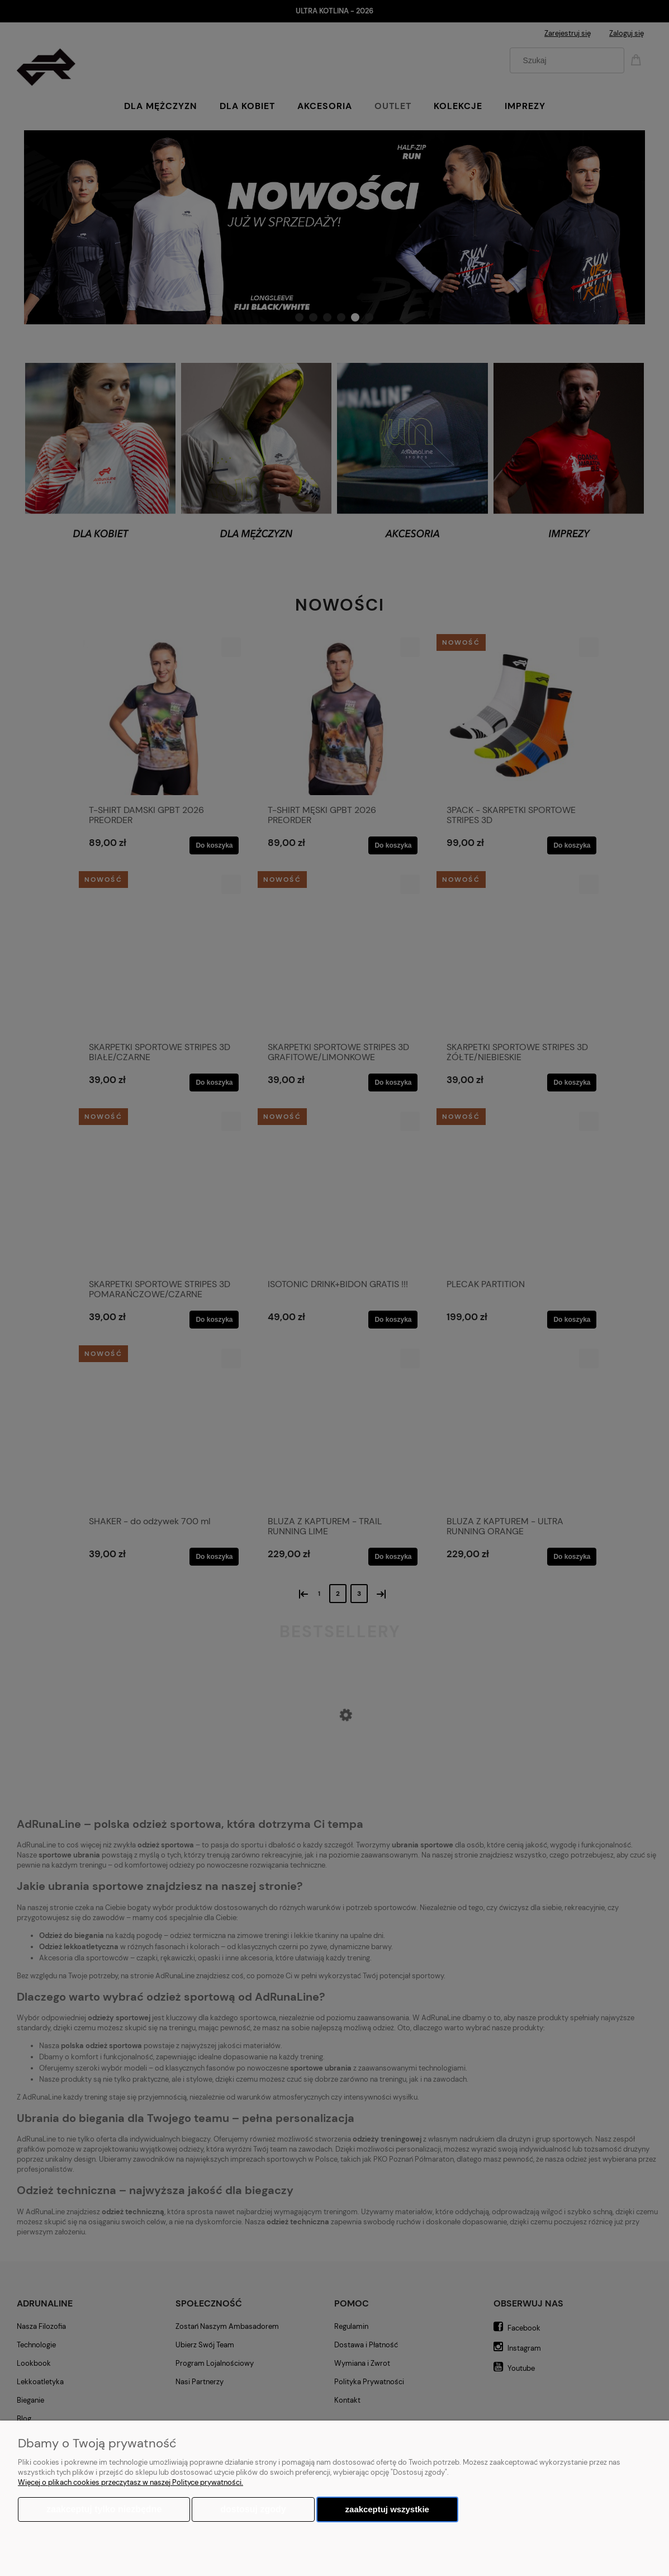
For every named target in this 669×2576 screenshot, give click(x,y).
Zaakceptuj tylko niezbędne (104, 2509)
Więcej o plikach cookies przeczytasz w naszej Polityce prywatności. (130, 2482)
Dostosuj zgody (253, 2509)
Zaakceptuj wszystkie (387, 2509)
